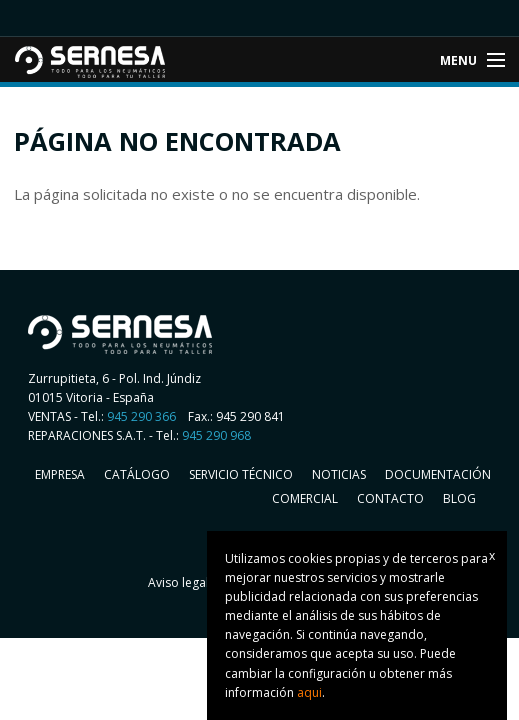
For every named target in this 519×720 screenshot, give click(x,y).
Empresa (60, 474)
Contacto (390, 498)
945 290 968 (216, 435)
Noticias (339, 474)
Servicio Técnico (241, 474)
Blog (459, 498)
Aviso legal (178, 582)
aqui (309, 692)
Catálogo (137, 474)
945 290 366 (141, 416)
